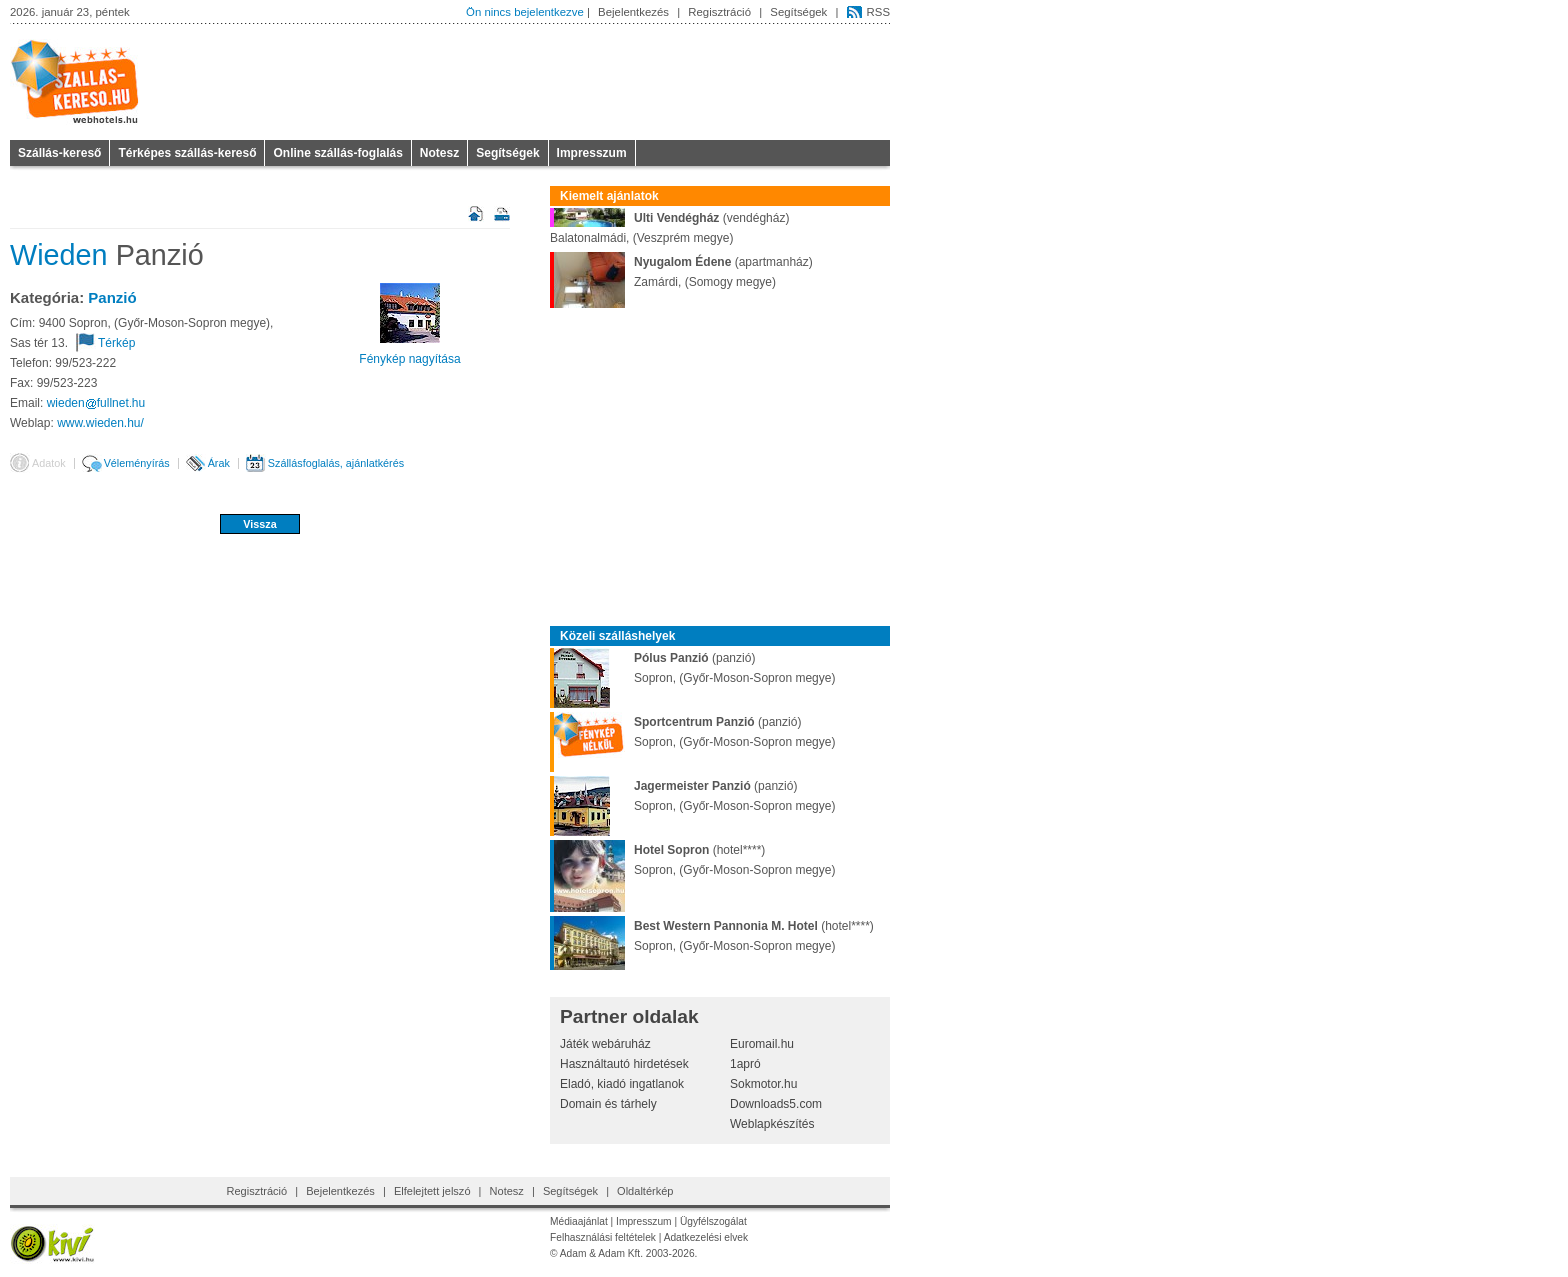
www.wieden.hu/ (100, 423)
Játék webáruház (605, 1044)
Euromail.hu (762, 1044)
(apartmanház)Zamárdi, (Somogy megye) (681, 272)
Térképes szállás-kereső (187, 153)
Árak (219, 463)
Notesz (439, 153)
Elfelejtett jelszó (432, 1191)
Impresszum (592, 153)
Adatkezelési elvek (706, 1237)
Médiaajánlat (579, 1221)
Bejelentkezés (633, 12)
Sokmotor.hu (763, 1084)
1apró (745, 1064)
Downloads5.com (776, 1104)
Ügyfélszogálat (713, 1221)
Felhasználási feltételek (603, 1237)
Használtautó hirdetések (624, 1064)
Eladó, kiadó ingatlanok (622, 1084)
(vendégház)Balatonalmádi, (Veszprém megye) (669, 226)
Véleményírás (137, 463)
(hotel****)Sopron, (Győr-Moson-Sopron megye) (692, 860)
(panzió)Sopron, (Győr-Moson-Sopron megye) (692, 668)
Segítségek (798, 12)
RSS (878, 12)
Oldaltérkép (645, 1191)
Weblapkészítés (772, 1124)
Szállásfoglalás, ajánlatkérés (336, 463)
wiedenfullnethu (96, 403)
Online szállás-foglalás (337, 153)
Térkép (116, 343)
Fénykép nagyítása (409, 359)
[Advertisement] (260, 600)
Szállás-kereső (59, 153)
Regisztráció (719, 12)
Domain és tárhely (608, 1104)
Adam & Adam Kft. (601, 1253)
